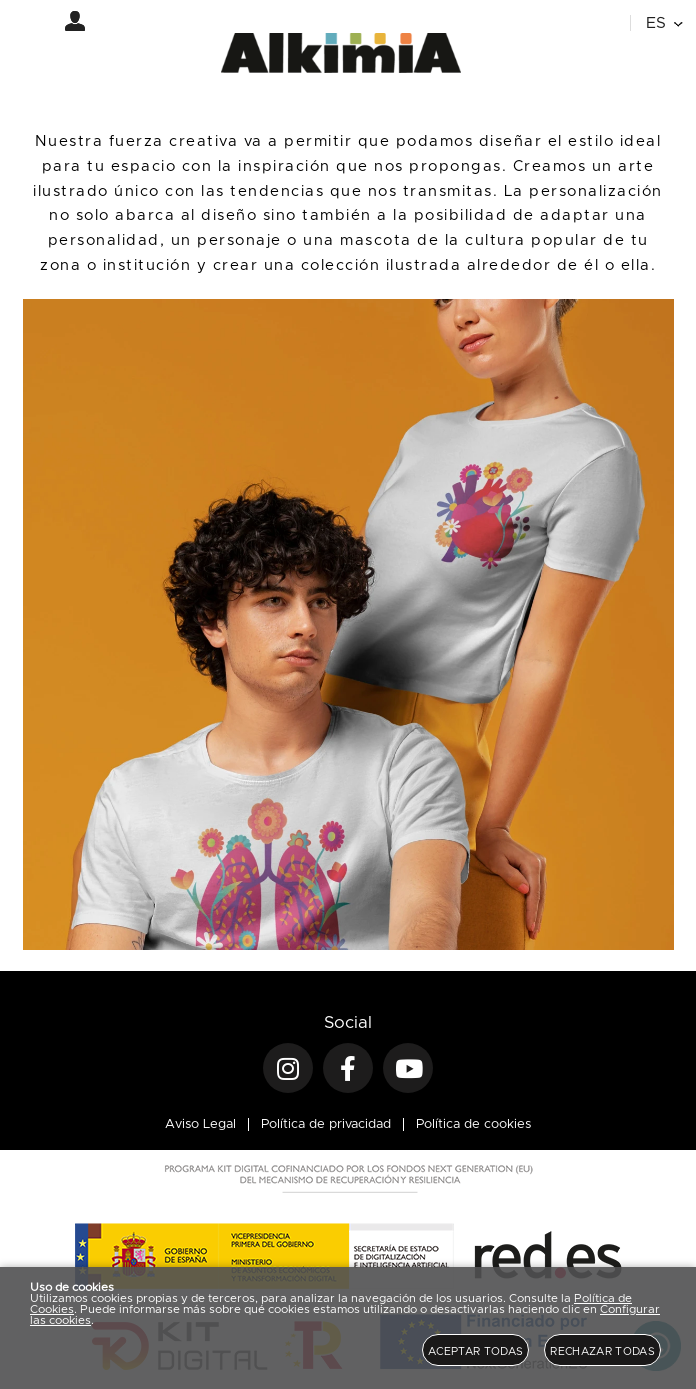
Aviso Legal (200, 1124)
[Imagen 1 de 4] (348, 624)
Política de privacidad (326, 1124)
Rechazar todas (602, 1351)
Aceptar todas (475, 1351)
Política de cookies (473, 1124)
